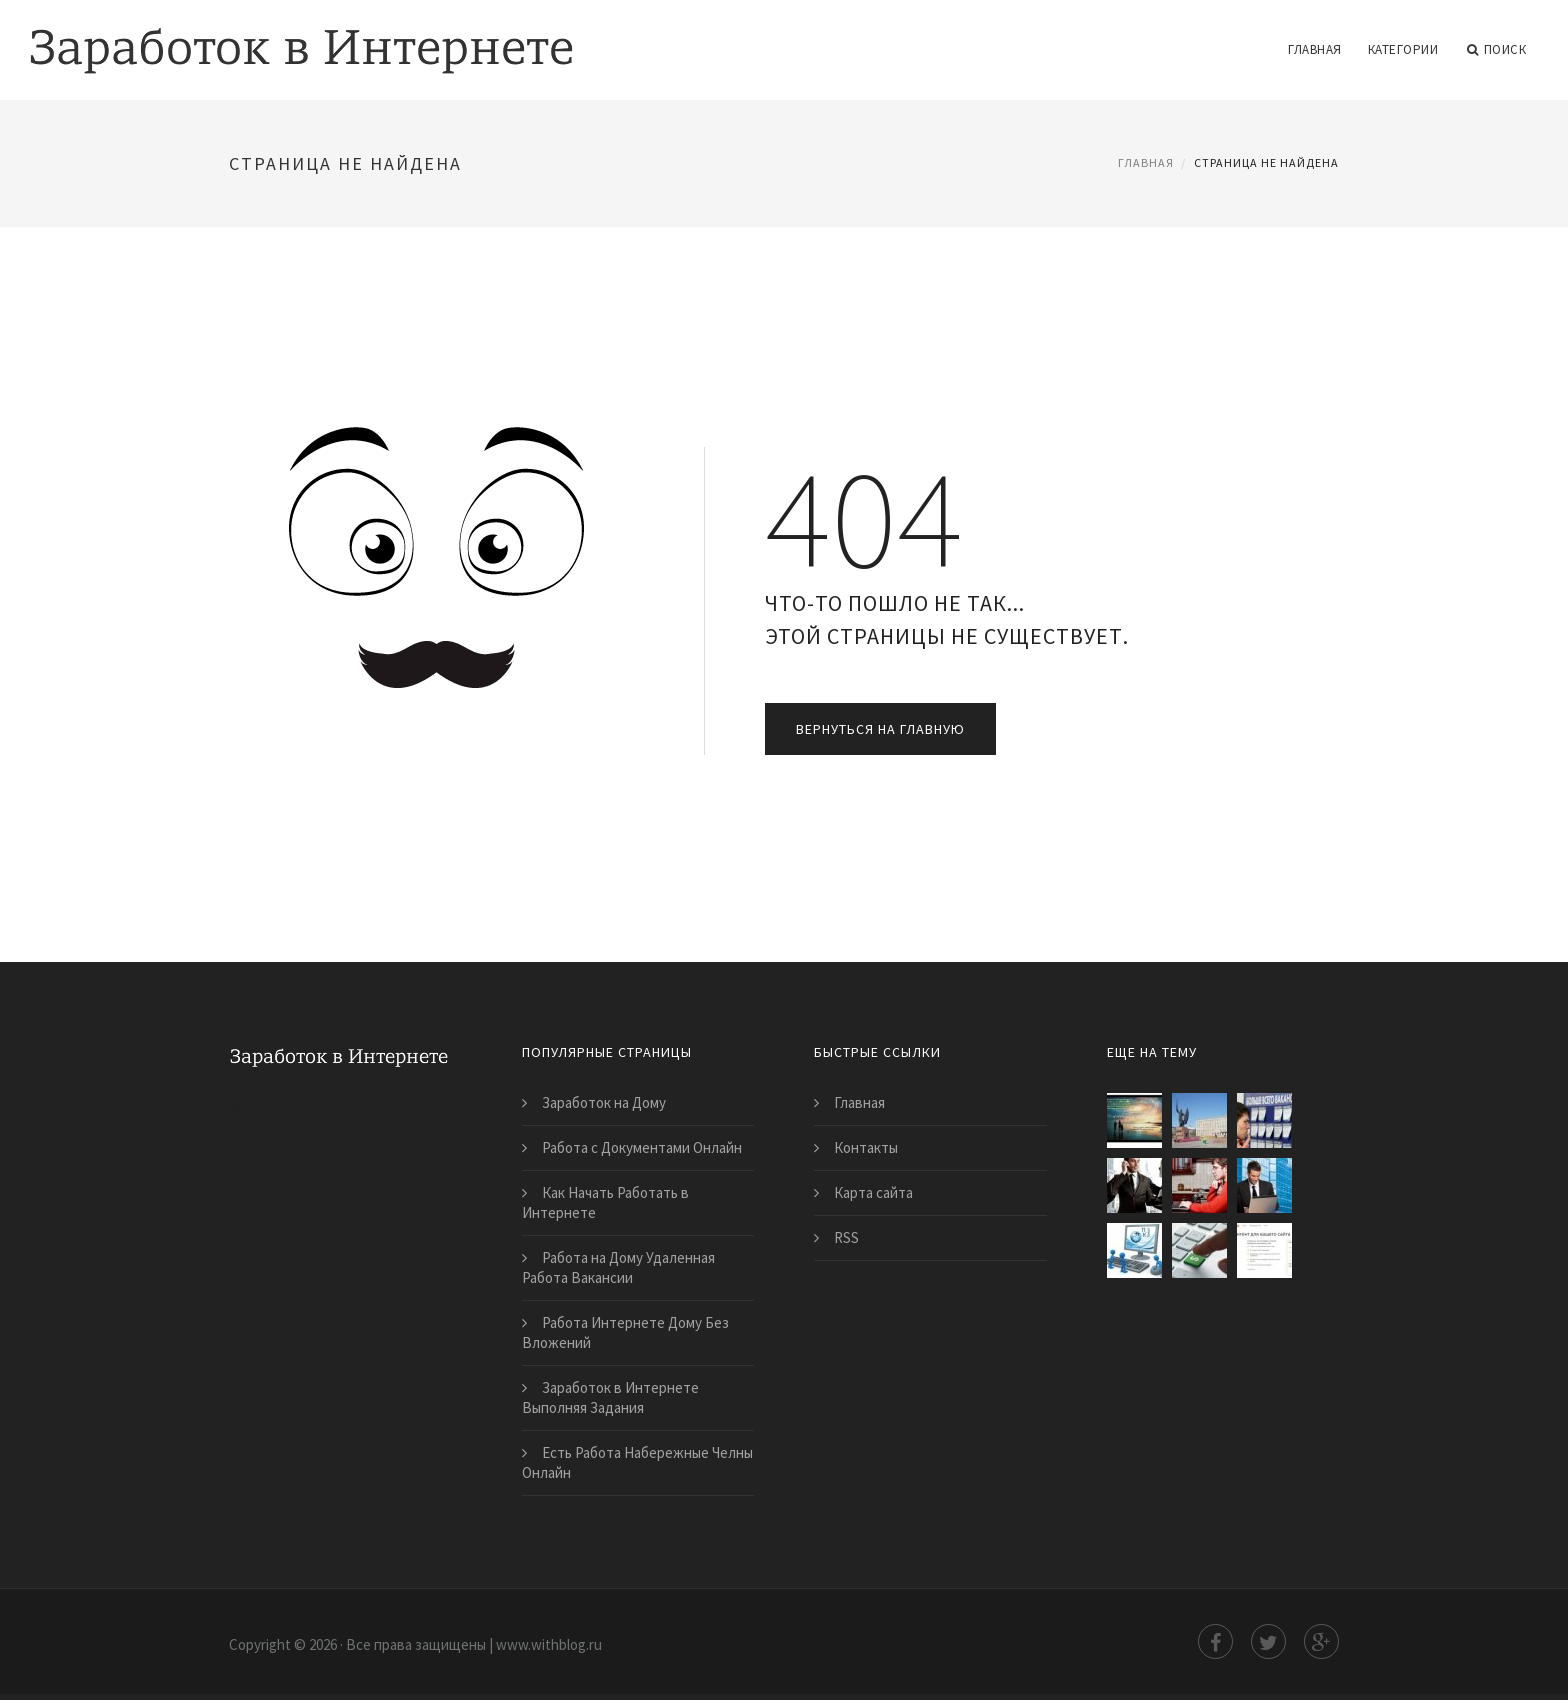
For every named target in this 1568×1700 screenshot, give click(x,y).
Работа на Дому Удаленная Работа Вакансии (618, 1267)
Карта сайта (873, 1192)
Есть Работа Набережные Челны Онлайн (637, 1462)
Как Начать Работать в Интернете (605, 1202)
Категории (1403, 49)
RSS (846, 1237)
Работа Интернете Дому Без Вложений (625, 1332)
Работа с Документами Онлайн (642, 1147)
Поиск (1496, 50)
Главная (1315, 49)
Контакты (866, 1147)
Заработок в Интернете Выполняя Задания (610, 1397)
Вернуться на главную (880, 729)
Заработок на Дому (604, 1102)
